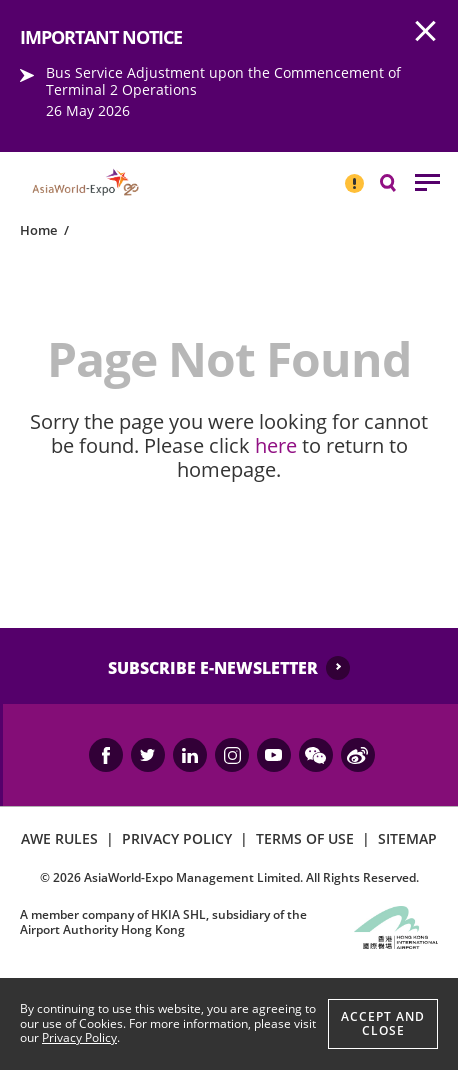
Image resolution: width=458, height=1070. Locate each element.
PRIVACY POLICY (177, 838)
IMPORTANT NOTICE (354, 175)
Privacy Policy (79, 1037)
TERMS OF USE (305, 838)
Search (398, 181)
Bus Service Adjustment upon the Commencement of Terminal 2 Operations (223, 81)
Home (38, 230)
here (276, 445)
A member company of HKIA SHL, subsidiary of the (163, 921)
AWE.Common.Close (426, 32)
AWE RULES (59, 838)
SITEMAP (407, 838)
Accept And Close (383, 1023)
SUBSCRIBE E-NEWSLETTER (213, 668)
